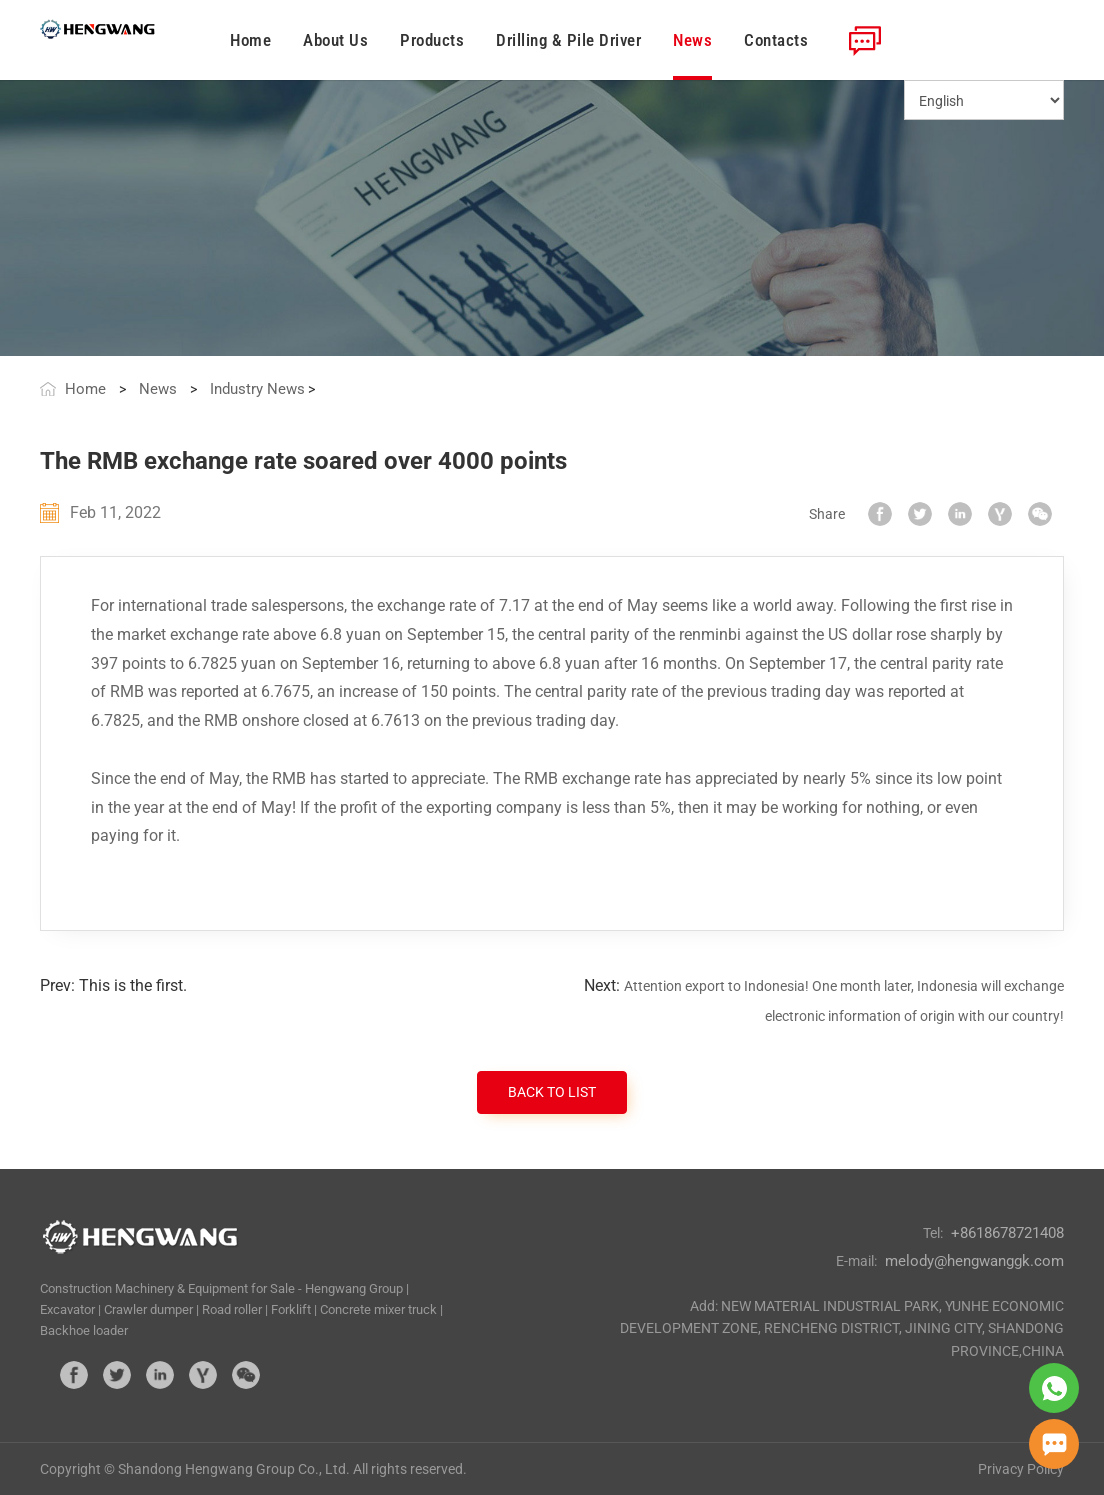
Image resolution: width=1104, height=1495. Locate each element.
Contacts (776, 40)
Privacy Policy (1021, 1469)
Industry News (257, 389)
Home (250, 40)
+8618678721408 (1007, 1233)
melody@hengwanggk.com (974, 1261)
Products (432, 40)
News (692, 40)
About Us (335, 40)
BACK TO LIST (552, 1092)
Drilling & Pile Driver (568, 40)
